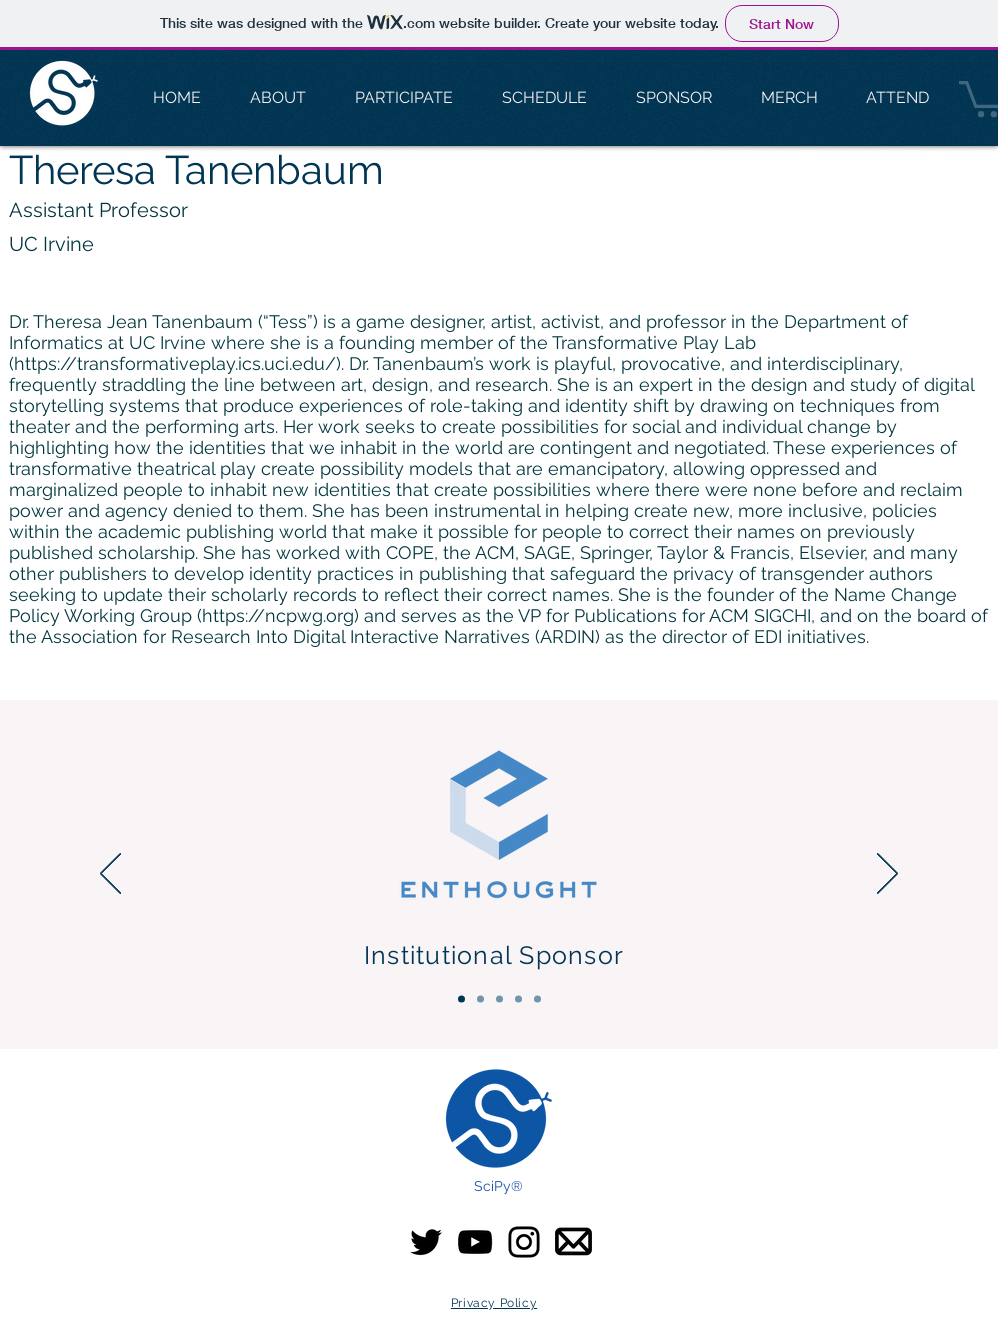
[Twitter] (426, 1242)
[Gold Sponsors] (499, 999)
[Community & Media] (537, 999)
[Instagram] (524, 1242)
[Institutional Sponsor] (461, 999)
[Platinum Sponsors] (480, 999)
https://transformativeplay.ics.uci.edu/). (179, 363)
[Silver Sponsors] (518, 999)
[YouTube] (475, 1242)
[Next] (887, 875)
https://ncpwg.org (278, 615)
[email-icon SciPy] (573, 1241)
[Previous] (110, 875)
